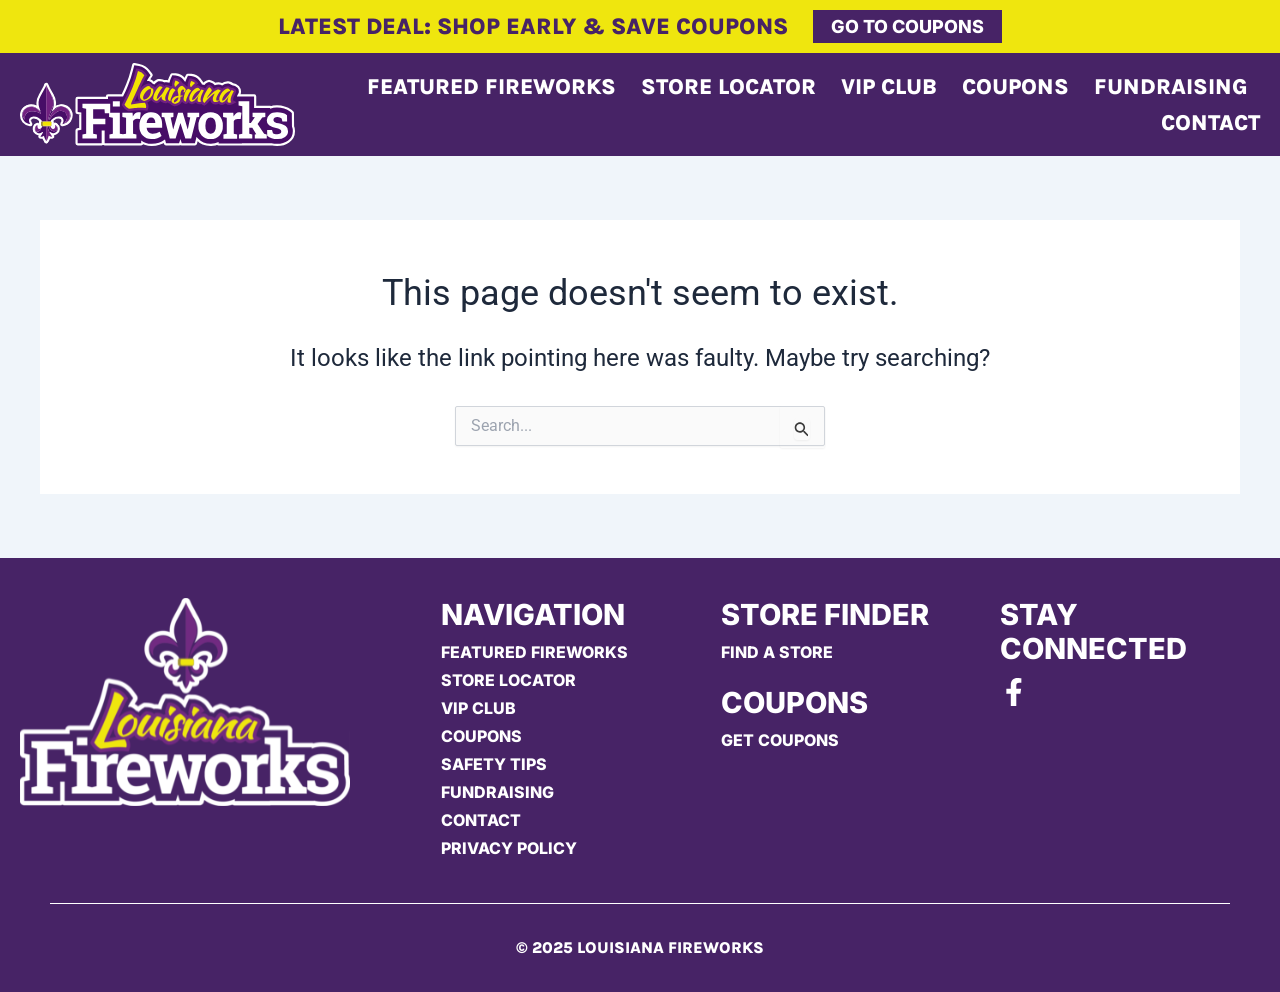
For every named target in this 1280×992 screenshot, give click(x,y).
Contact (1210, 123)
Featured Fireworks (491, 87)
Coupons (1015, 87)
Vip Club (889, 87)
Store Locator (728, 87)
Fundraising (1171, 87)
